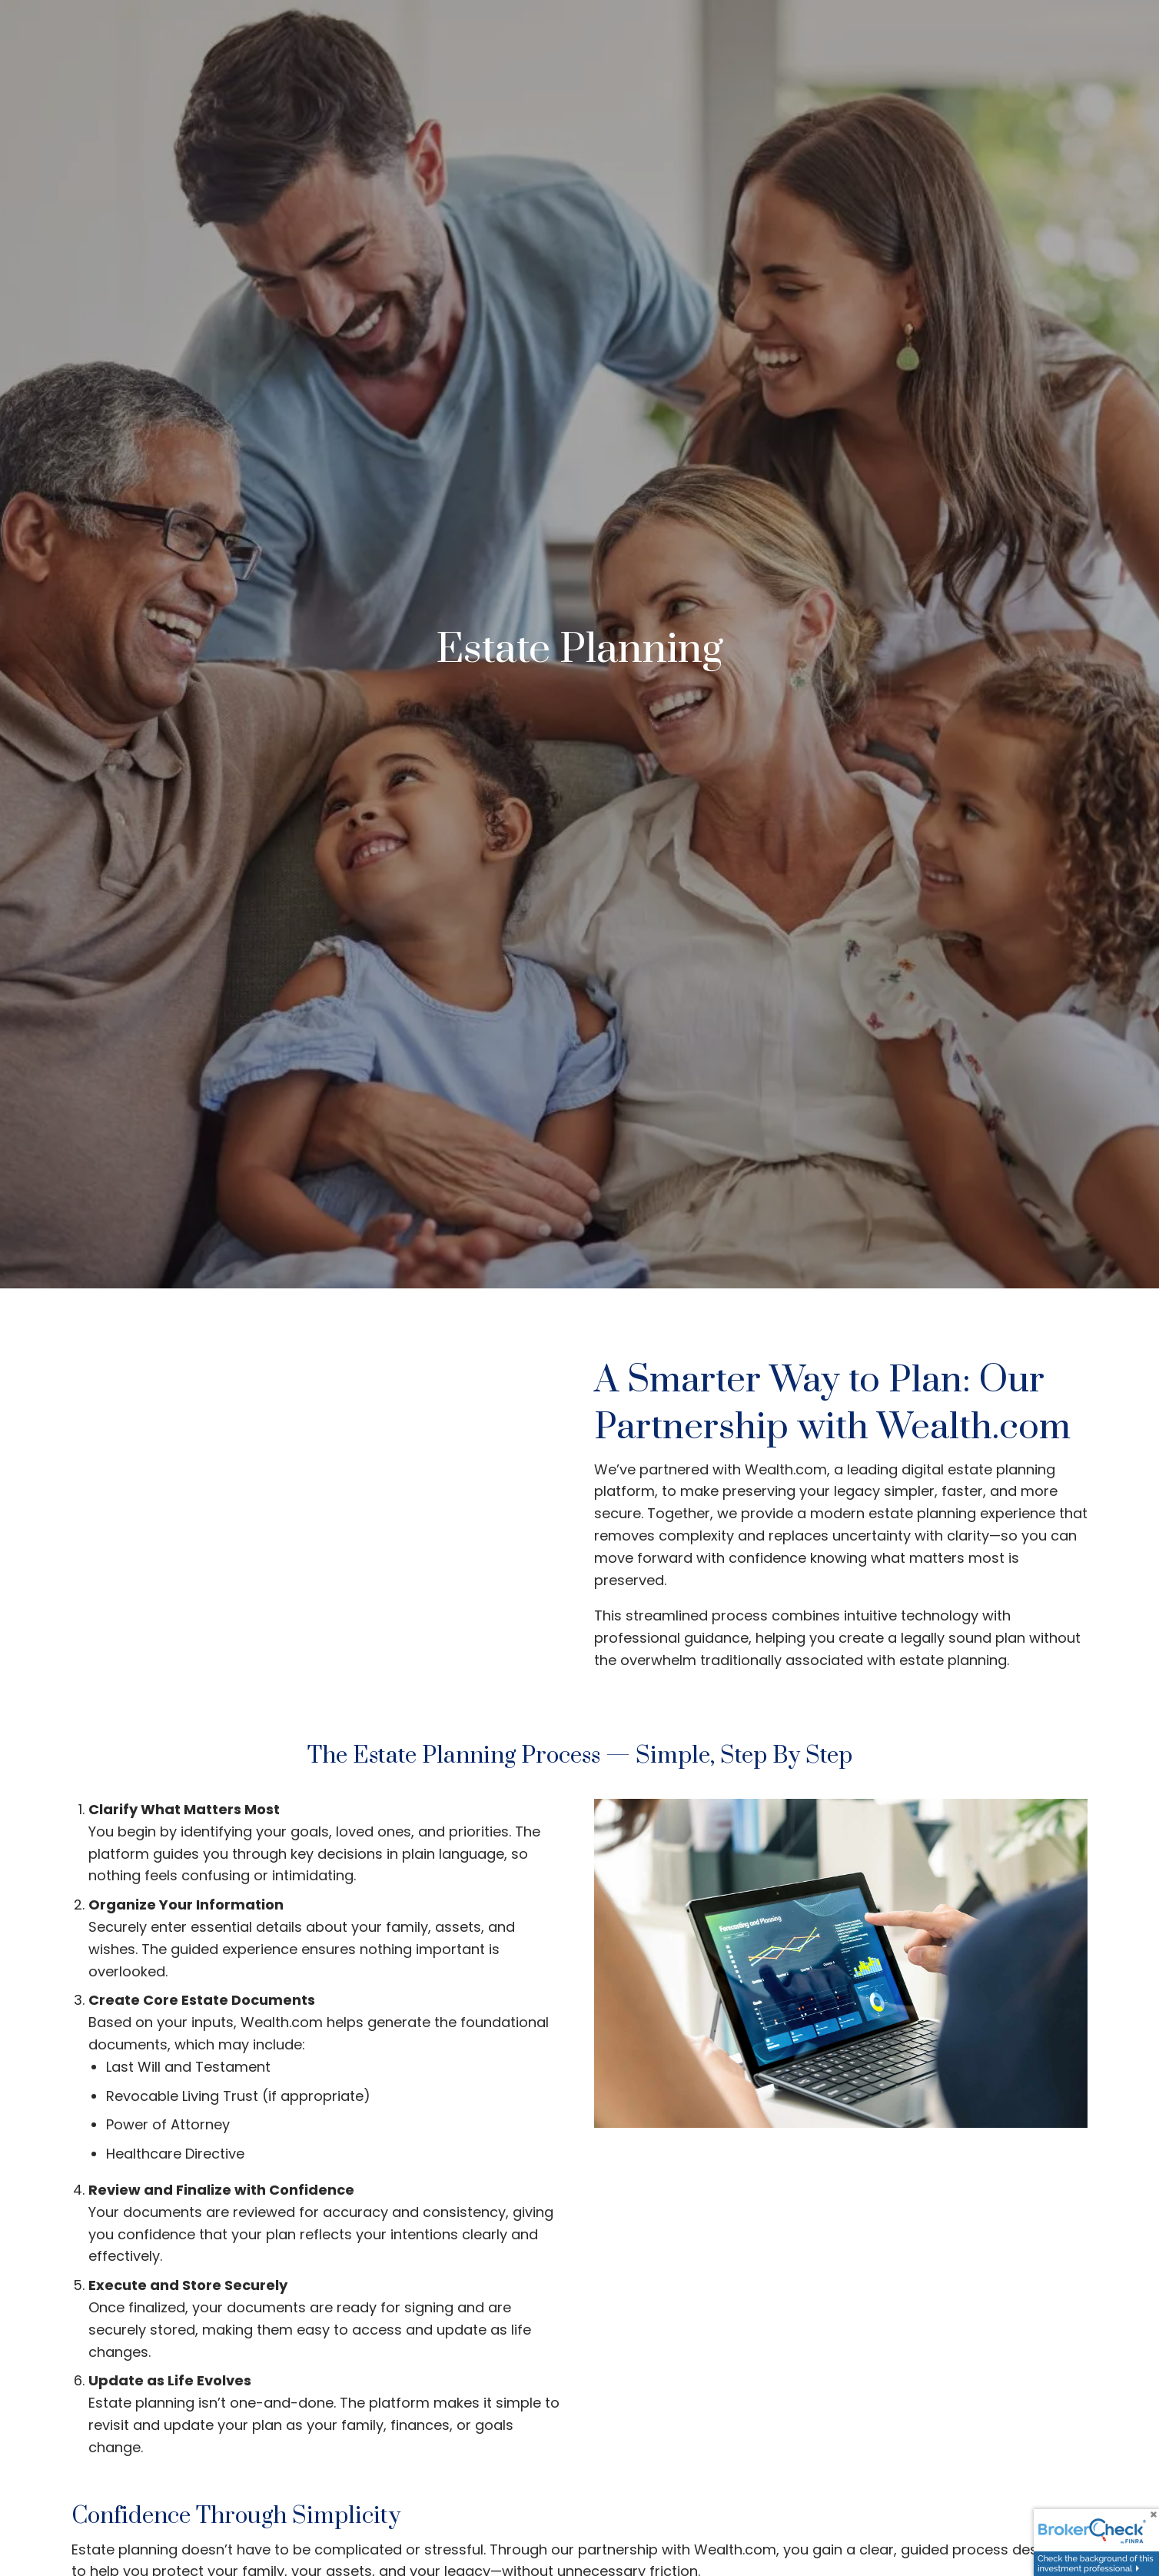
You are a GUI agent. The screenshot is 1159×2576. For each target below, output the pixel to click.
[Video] (318, 1521)
